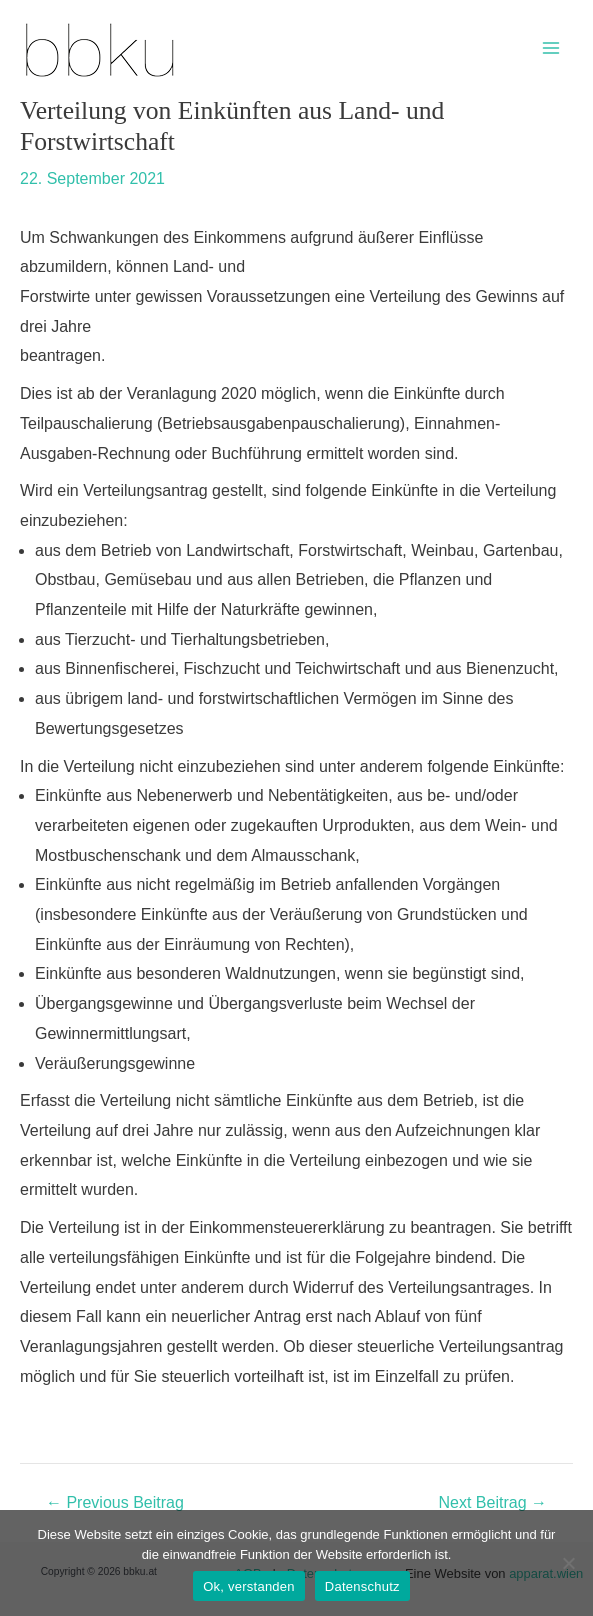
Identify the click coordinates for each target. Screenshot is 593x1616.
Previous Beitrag (115, 1503)
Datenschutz (362, 1586)
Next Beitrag (493, 1503)
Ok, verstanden (249, 1586)
